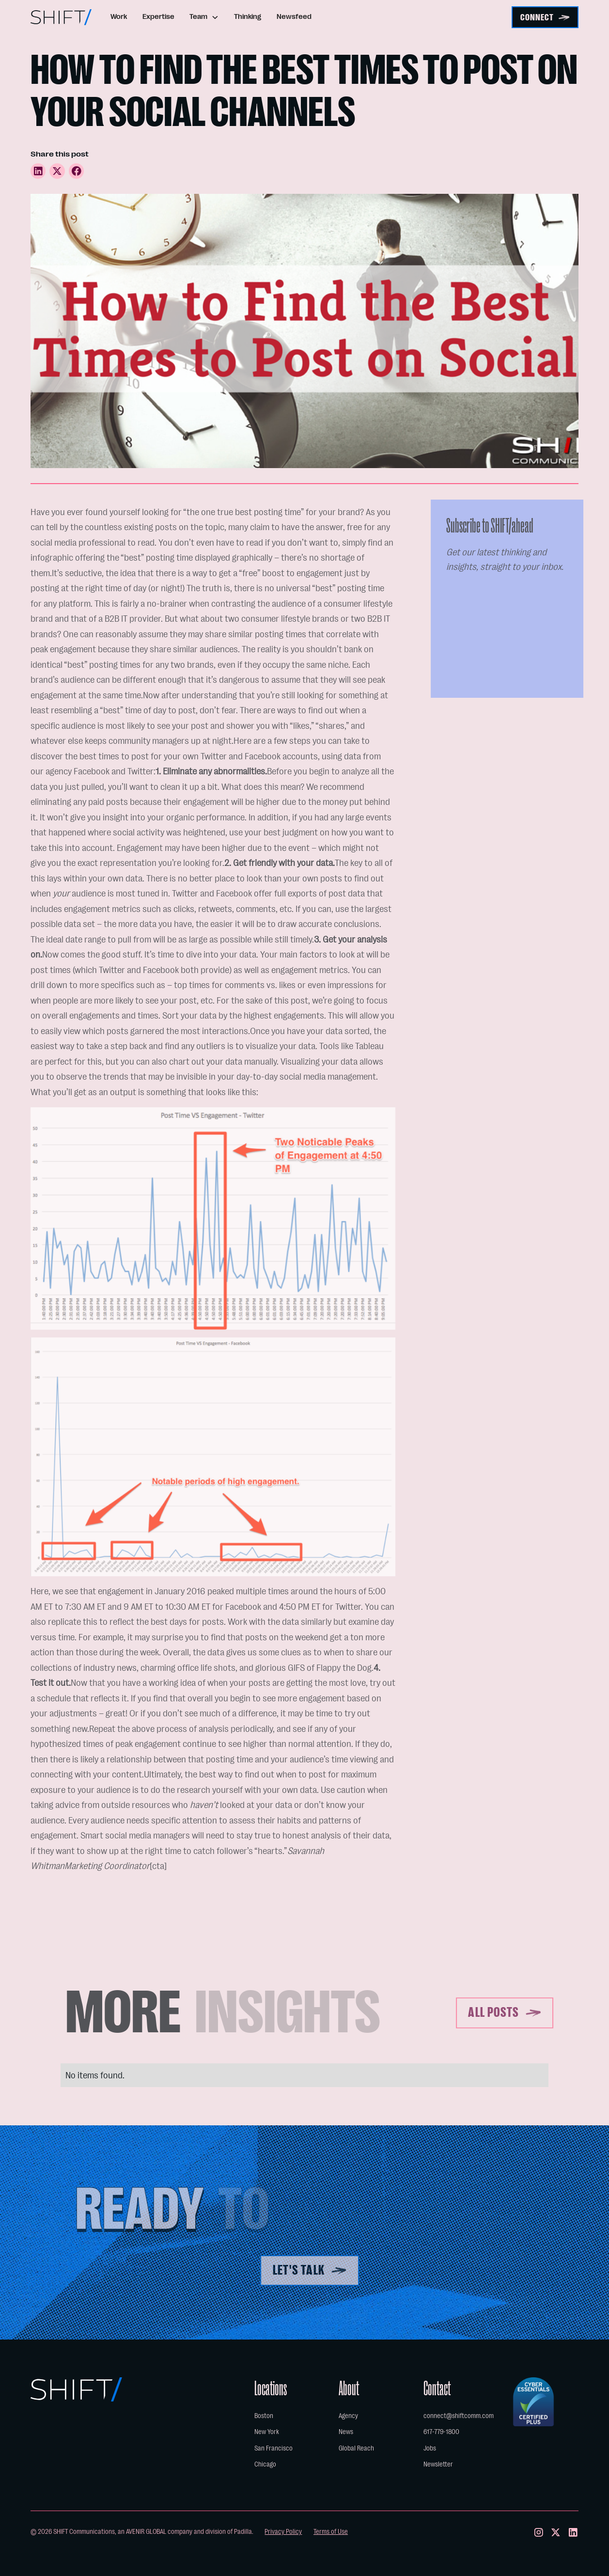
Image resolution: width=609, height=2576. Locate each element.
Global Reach (356, 2448)
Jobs (429, 2448)
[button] (204, 16)
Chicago (265, 2464)
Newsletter (438, 2464)
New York (266, 2431)
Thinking (247, 16)
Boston (263, 2415)
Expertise (158, 16)
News (346, 2431)
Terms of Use (330, 2531)
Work (118, 16)
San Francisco (273, 2448)
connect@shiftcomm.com (458, 2415)
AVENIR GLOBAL (146, 2531)
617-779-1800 (441, 2431)
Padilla (243, 2531)
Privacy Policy (283, 2531)
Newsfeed (294, 16)
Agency (348, 2415)
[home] (61, 17)
